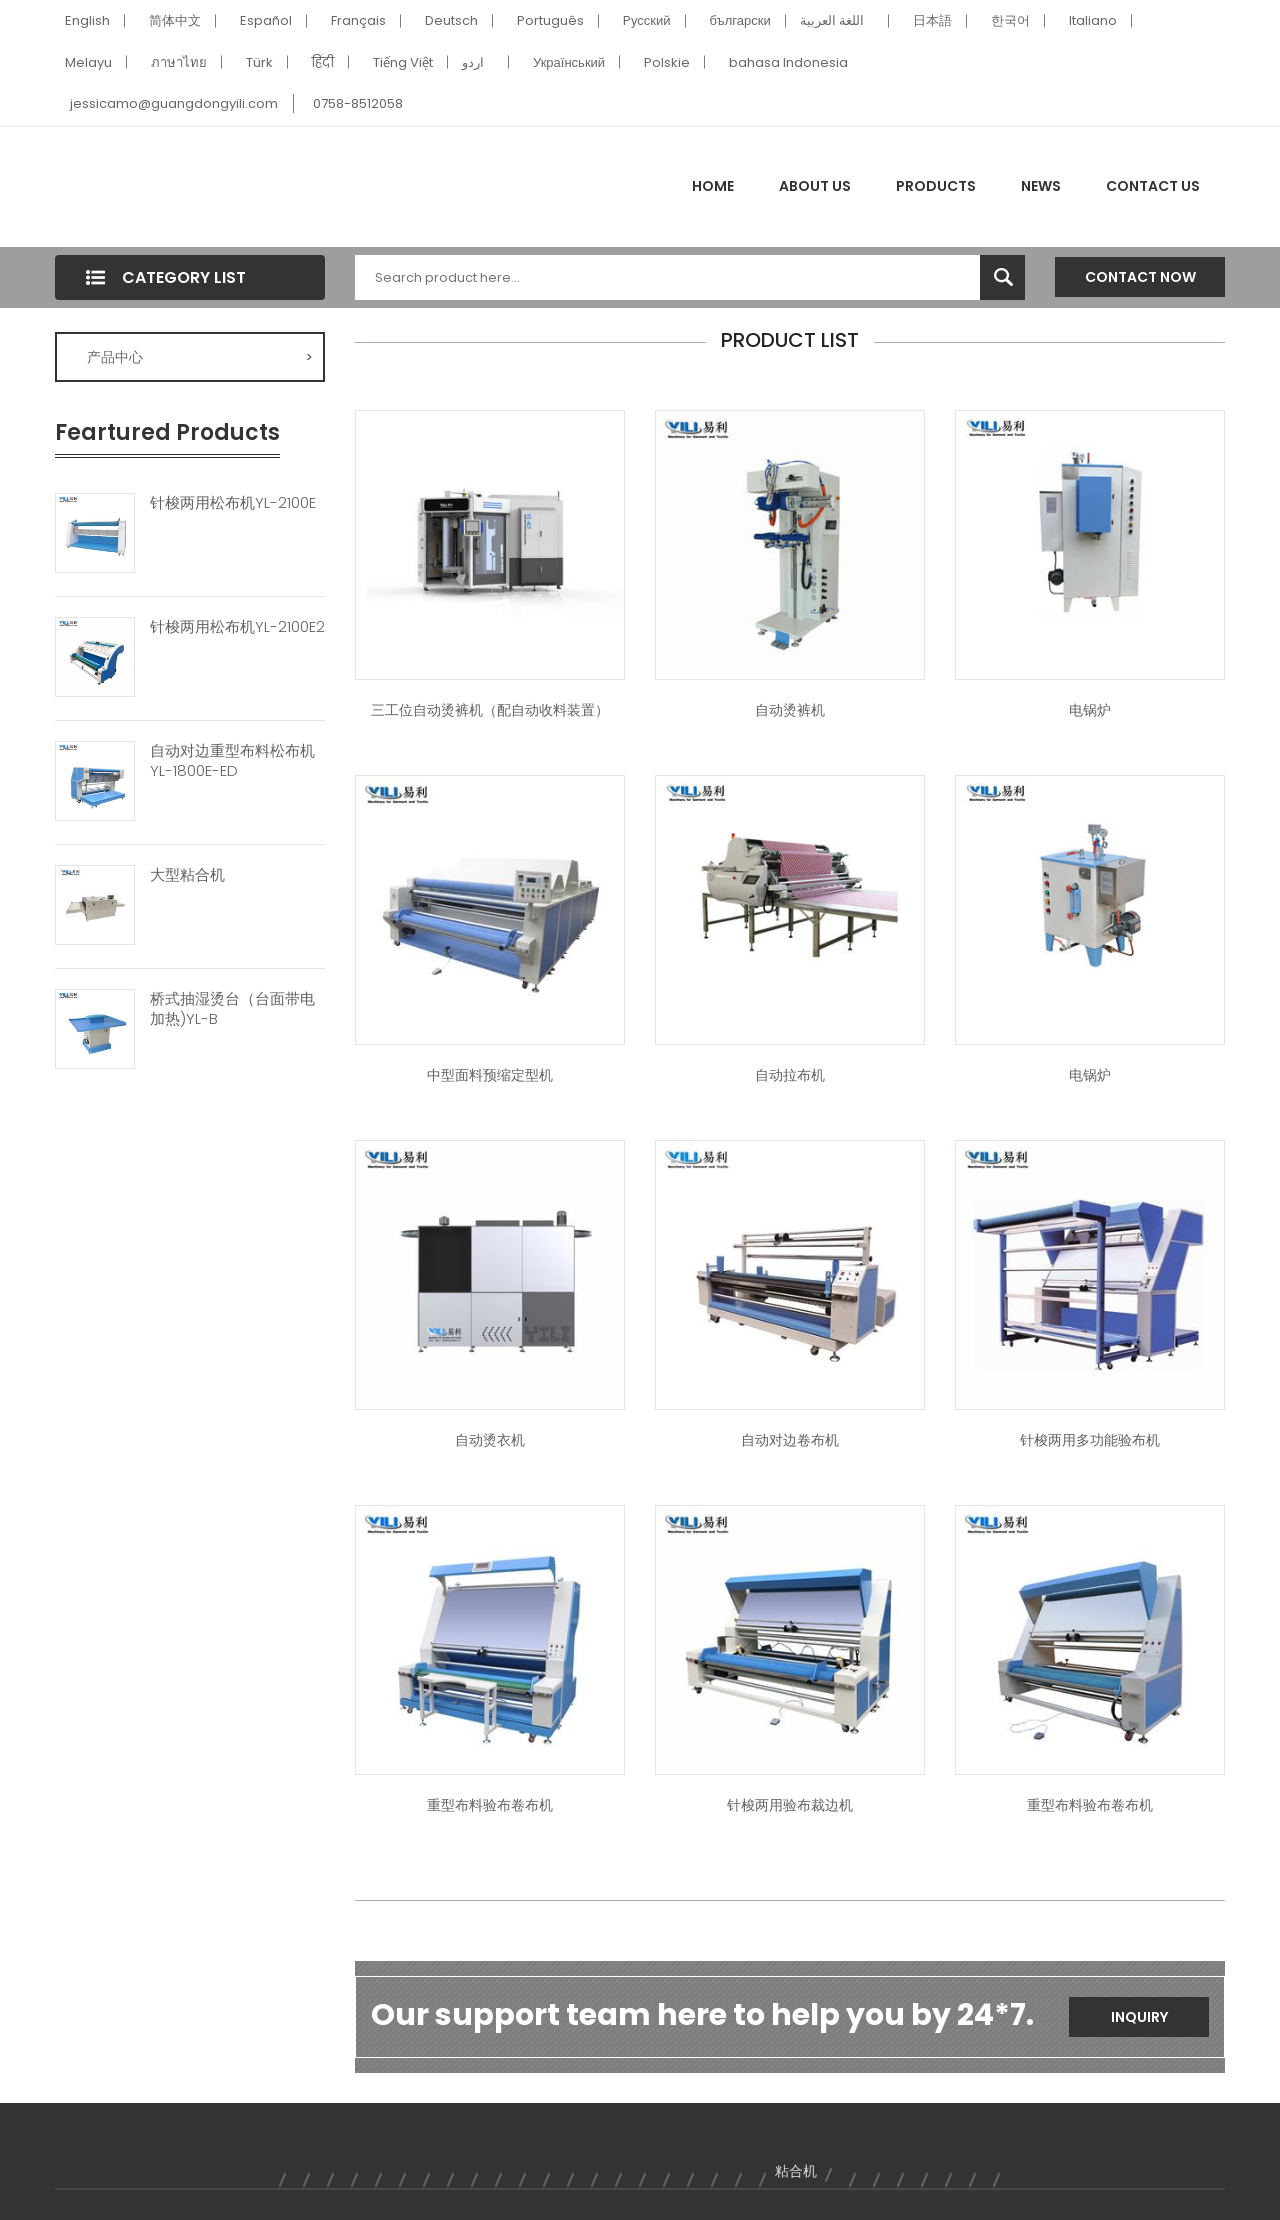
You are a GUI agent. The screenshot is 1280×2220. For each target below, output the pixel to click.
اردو (473, 62)
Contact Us (1153, 186)
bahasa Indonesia (788, 62)
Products (936, 186)
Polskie (667, 62)
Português (550, 20)
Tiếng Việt (403, 62)
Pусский (647, 20)
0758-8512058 (358, 103)
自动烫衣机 (490, 1440)
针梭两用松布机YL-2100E (233, 503)
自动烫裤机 (790, 710)
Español (266, 20)
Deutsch (451, 20)
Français (358, 20)
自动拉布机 (790, 1075)
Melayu (88, 62)
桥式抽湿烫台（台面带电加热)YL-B (232, 1009)
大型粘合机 (187, 875)
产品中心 (200, 357)
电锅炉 (1090, 710)
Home (713, 186)
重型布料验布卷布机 (490, 1805)
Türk (259, 62)
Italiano (1093, 20)
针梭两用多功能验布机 (1090, 1440)
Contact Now (1140, 277)
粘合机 (796, 2171)
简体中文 (175, 20)
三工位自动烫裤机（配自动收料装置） (490, 710)
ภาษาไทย (179, 62)
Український (569, 62)
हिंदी (323, 62)
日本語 (932, 20)
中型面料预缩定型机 (490, 1075)
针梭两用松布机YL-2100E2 (237, 627)
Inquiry (1139, 2017)
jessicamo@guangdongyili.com (174, 103)
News (1041, 186)
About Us (815, 186)
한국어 (1010, 20)
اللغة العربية (832, 20)
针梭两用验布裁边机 (790, 1805)
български (740, 20)
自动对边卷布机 (790, 1440)
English (87, 20)
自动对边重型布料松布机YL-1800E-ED (232, 761)
